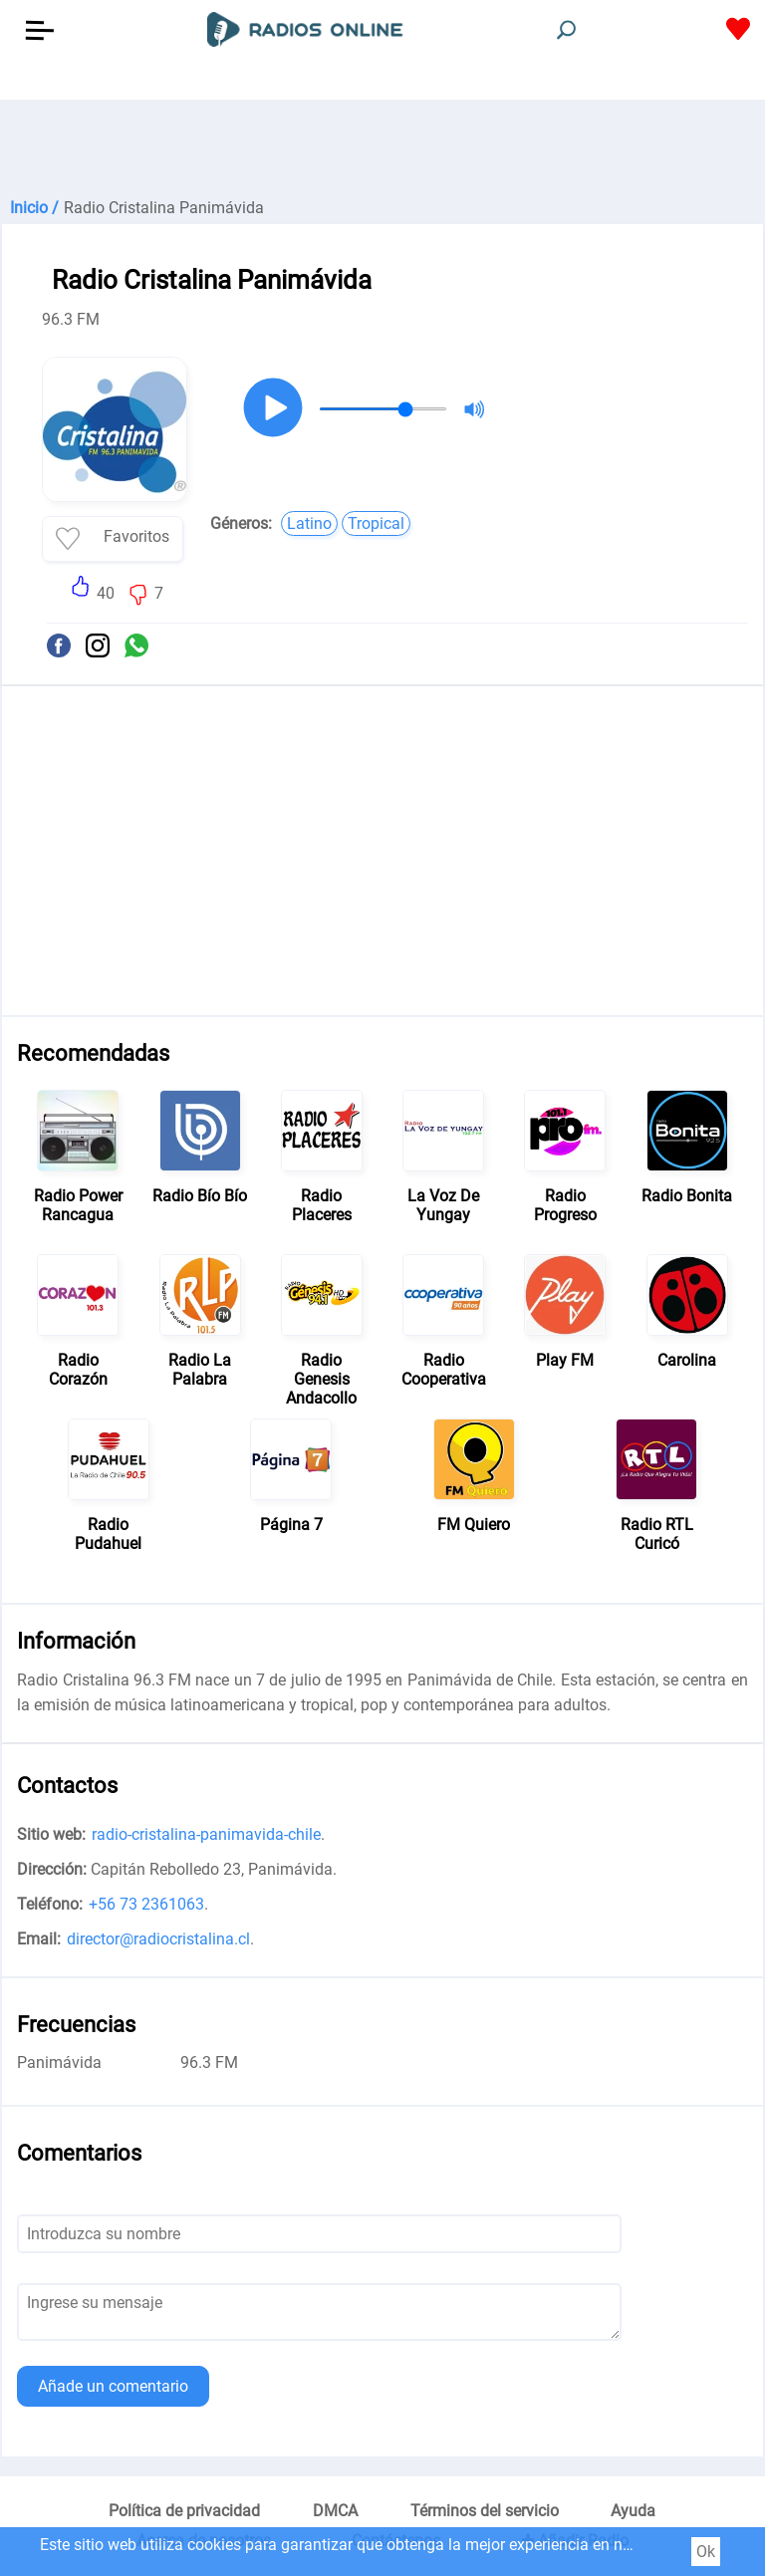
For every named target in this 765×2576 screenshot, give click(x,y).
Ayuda (633, 2510)
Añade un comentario (113, 2386)
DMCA (335, 2510)
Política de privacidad (184, 2510)
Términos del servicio (484, 2510)
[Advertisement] (382, 149)
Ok (705, 2551)
